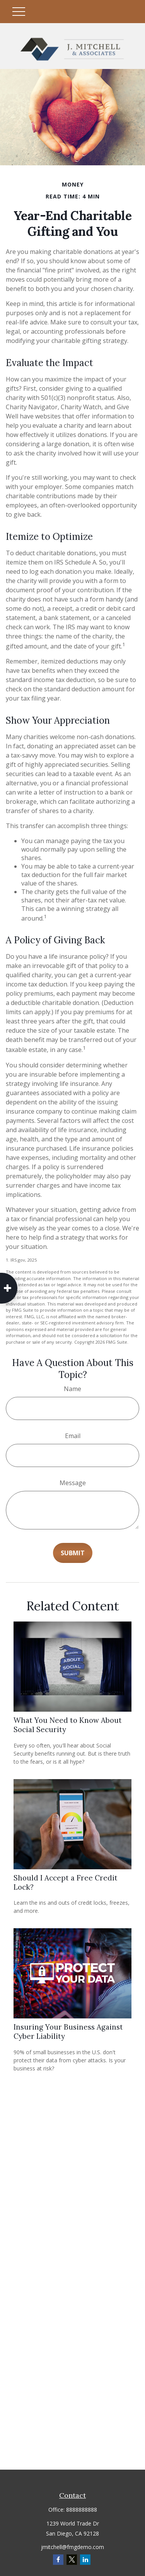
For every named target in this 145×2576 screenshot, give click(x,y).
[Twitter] (72, 2559)
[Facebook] (58, 2559)
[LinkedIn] (85, 2559)
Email (72, 1436)
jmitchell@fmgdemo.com (72, 2547)
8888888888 (81, 2509)
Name (72, 1389)
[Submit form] (72, 1553)
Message (73, 1483)
